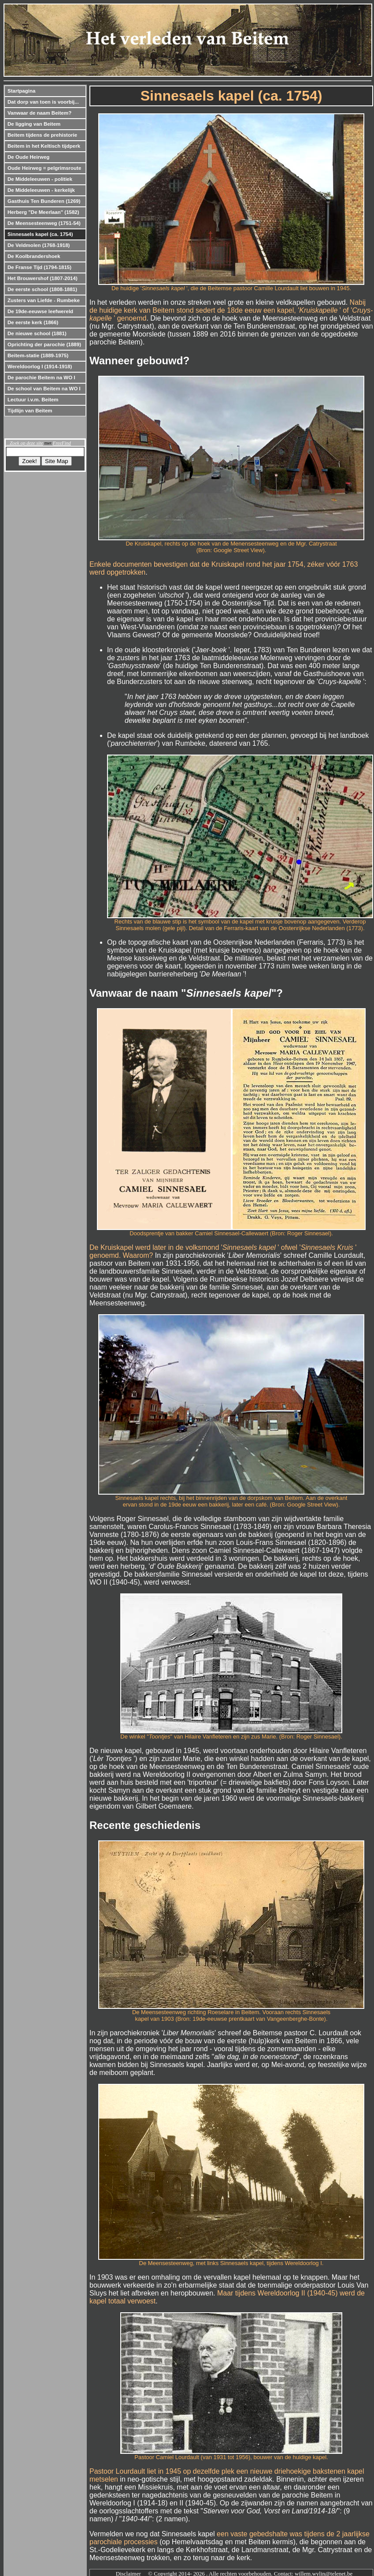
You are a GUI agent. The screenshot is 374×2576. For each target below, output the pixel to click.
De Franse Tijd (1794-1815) (39, 267)
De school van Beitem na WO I (44, 388)
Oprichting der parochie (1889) (44, 344)
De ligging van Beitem (33, 124)
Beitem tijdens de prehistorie (42, 135)
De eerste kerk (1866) (32, 322)
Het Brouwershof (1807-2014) (42, 278)
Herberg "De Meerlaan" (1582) (43, 212)
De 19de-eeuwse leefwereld (40, 311)
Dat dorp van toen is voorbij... (43, 102)
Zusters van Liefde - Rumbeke (43, 300)
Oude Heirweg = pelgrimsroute (44, 168)
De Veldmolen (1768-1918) (38, 245)
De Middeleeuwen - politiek (39, 179)
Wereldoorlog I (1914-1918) (39, 366)
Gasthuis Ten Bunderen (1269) (44, 201)
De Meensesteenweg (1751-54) (44, 223)
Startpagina (21, 90)
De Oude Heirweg (28, 157)
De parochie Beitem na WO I (41, 377)
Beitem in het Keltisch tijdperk (43, 146)
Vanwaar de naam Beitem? (39, 113)
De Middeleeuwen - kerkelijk (41, 190)
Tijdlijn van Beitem (29, 410)
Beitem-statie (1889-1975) (37, 355)
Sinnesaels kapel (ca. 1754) (40, 234)
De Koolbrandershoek (33, 256)
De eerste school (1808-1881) (42, 289)
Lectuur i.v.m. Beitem (33, 399)
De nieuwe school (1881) (37, 333)
